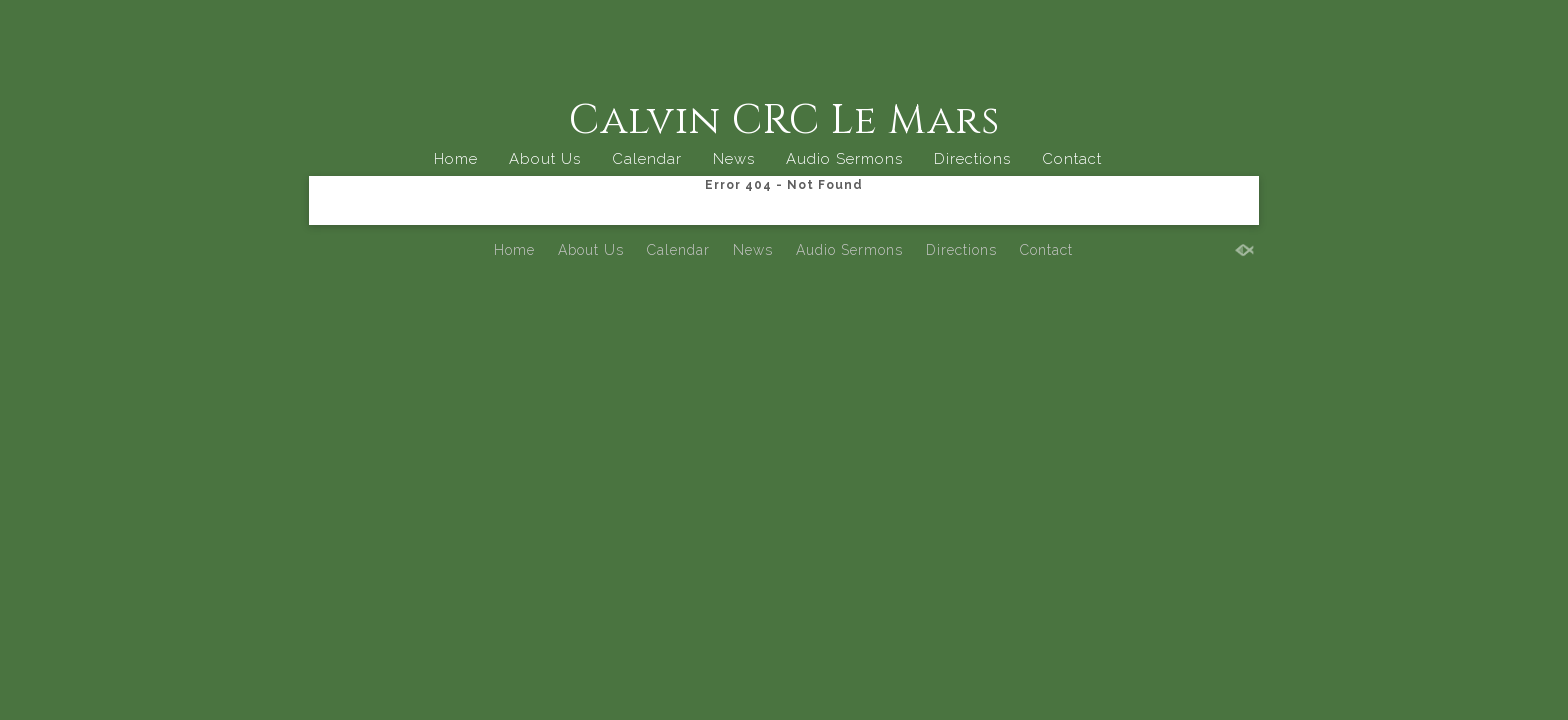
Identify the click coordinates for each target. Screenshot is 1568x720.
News (734, 159)
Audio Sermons (844, 159)
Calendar (647, 159)
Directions (972, 159)
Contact (1072, 159)
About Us (545, 159)
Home (456, 159)
